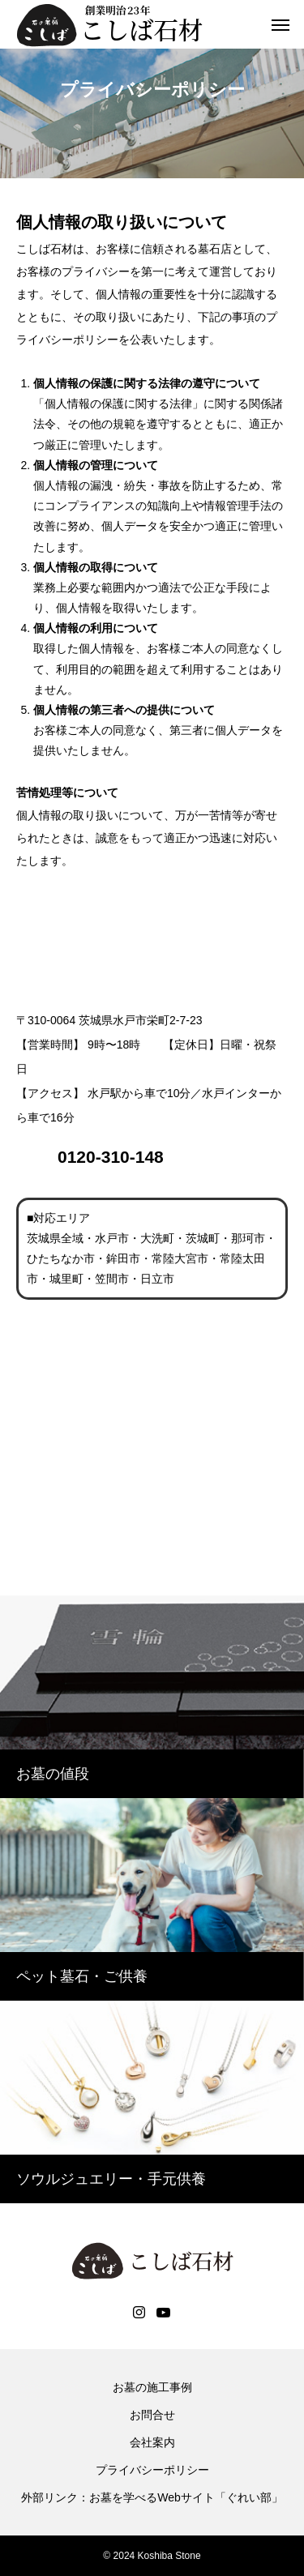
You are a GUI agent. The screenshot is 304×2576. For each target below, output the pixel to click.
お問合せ (152, 2414)
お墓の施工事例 (152, 2387)
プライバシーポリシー (152, 2470)
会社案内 (152, 2442)
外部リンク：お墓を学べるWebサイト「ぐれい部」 (152, 2497)
